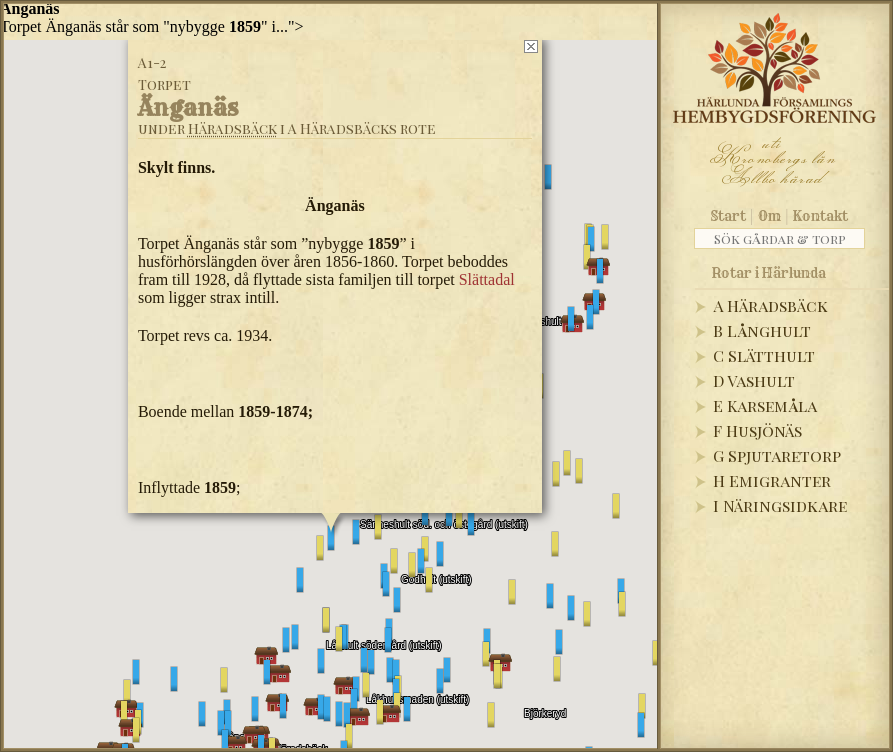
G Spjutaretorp (777, 455)
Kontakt (820, 216)
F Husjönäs (757, 430)
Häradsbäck (231, 128)
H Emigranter (772, 480)
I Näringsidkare (780, 505)
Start (728, 216)
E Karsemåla (765, 405)
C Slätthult (764, 355)
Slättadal (486, 279)
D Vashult (754, 380)
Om (769, 216)
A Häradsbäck (770, 305)
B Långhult (762, 330)
